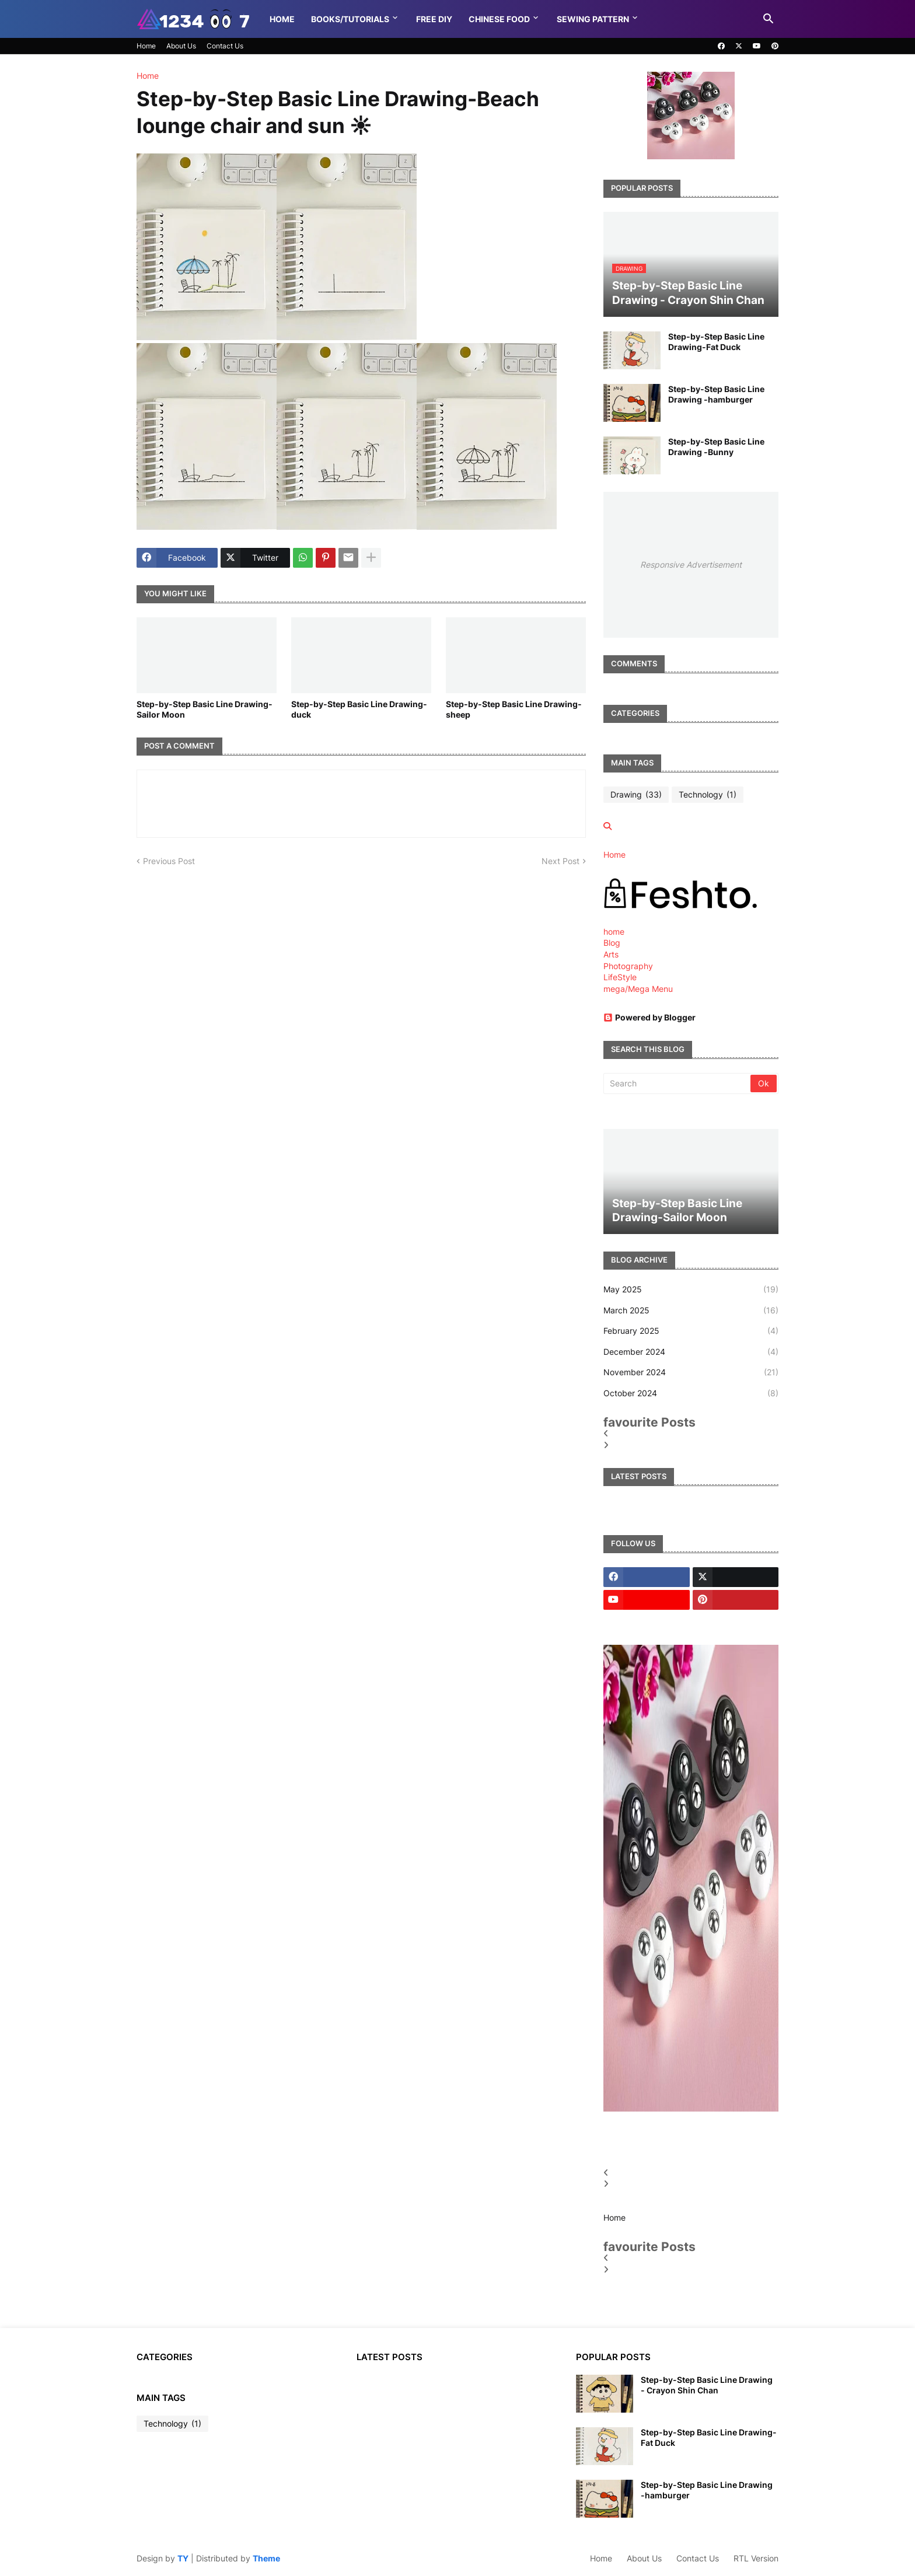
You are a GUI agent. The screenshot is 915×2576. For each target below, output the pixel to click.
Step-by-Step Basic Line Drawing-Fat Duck (716, 341)
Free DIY (434, 19)
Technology (707, 795)
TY (182, 2558)
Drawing (636, 795)
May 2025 (690, 1289)
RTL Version (756, 2558)
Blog (611, 943)
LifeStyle (620, 977)
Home (282, 19)
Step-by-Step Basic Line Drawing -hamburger (716, 394)
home (613, 931)
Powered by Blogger (649, 1017)
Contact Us (225, 45)
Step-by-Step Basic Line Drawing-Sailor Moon (205, 709)
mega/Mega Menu (638, 989)
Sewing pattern (593, 19)
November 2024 (690, 1372)
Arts (611, 954)
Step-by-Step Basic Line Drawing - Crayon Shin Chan (707, 2385)
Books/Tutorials (350, 19)
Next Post (560, 861)
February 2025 (690, 1331)
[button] (768, 19)
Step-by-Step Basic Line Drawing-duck (359, 709)
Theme (266, 2558)
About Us (181, 45)
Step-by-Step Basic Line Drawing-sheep (514, 709)
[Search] (677, 1083)
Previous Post (169, 861)
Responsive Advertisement (691, 564)
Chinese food (499, 19)
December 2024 (690, 1352)
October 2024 (690, 1393)
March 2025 (690, 1310)
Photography (628, 966)
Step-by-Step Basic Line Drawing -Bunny (716, 446)
